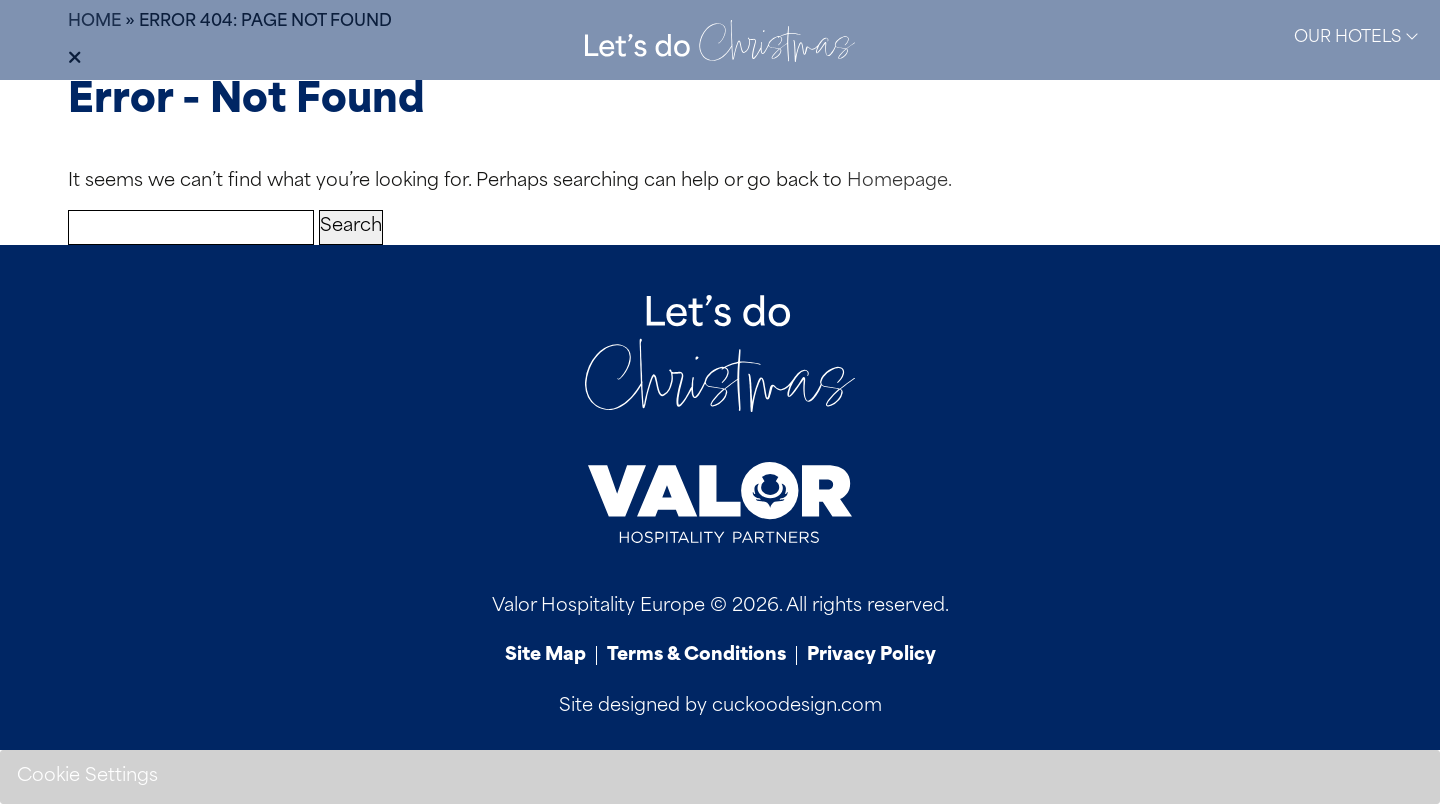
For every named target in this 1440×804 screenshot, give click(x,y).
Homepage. (899, 181)
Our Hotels (1356, 37)
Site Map (545, 655)
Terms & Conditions (696, 655)
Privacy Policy (871, 655)
